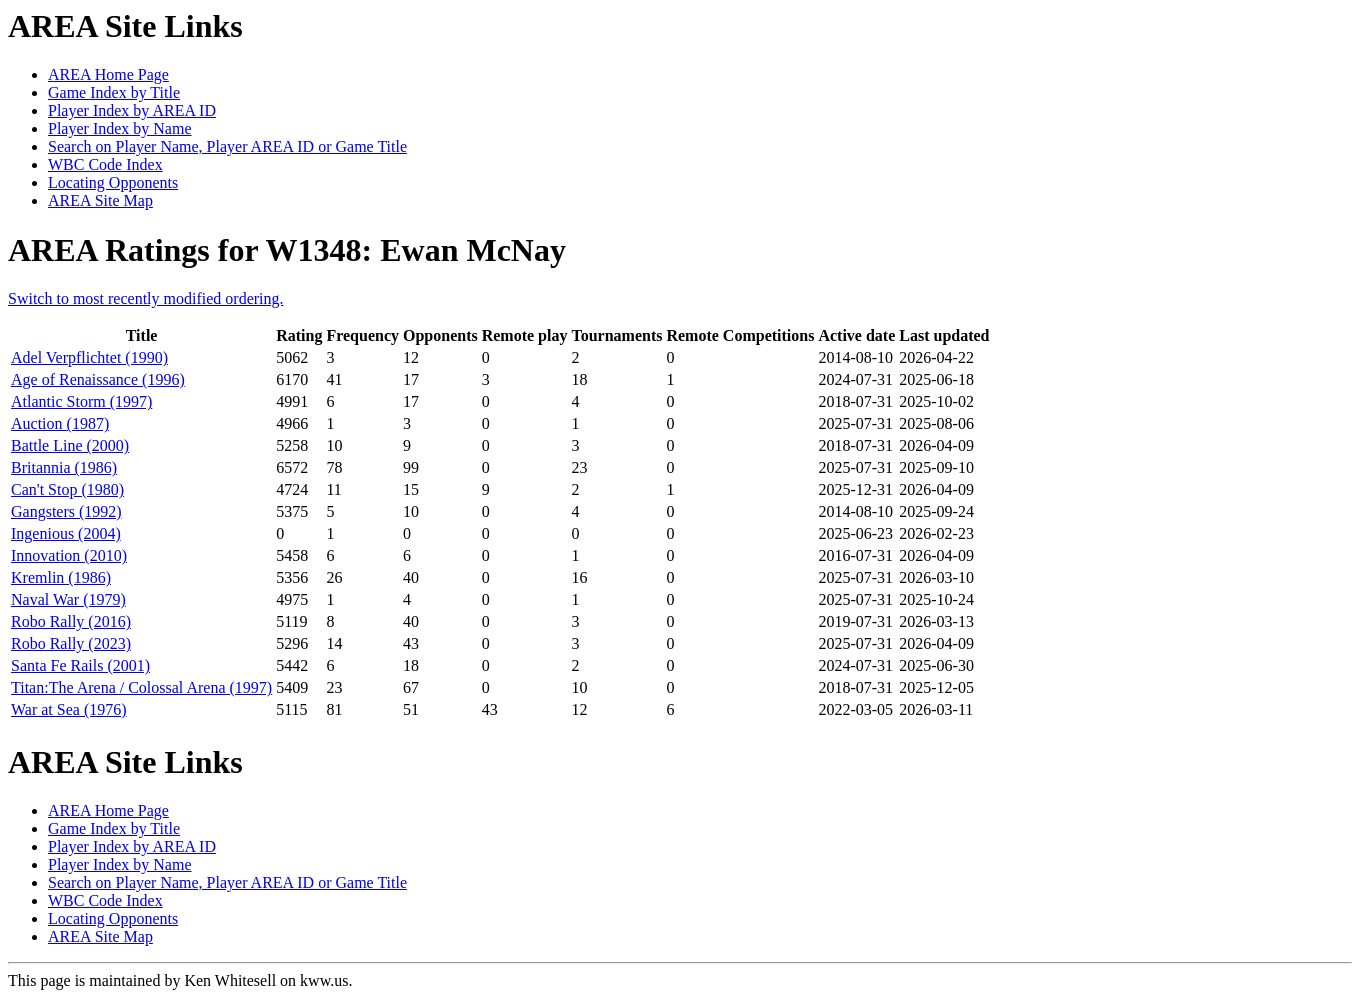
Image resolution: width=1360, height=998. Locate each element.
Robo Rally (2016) (71, 621)
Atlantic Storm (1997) (81, 401)
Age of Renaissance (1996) (98, 379)
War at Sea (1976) (69, 709)
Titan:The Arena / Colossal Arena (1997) (141, 687)
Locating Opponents (113, 182)
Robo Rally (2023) (71, 643)
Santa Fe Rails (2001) (80, 665)
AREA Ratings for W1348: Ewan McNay (287, 250)
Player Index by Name (120, 128)
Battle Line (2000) (70, 445)
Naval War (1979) (68, 599)
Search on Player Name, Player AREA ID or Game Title (227, 146)
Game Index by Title (114, 92)
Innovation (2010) (69, 555)
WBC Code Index (105, 164)
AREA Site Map (100, 200)
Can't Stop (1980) (67, 489)
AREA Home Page (108, 74)
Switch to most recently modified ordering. (146, 298)
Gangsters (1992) (66, 511)
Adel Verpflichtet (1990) (89, 357)
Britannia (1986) (64, 467)
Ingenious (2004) (66, 533)
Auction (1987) (60, 423)
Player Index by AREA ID (132, 110)
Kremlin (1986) (61, 577)
